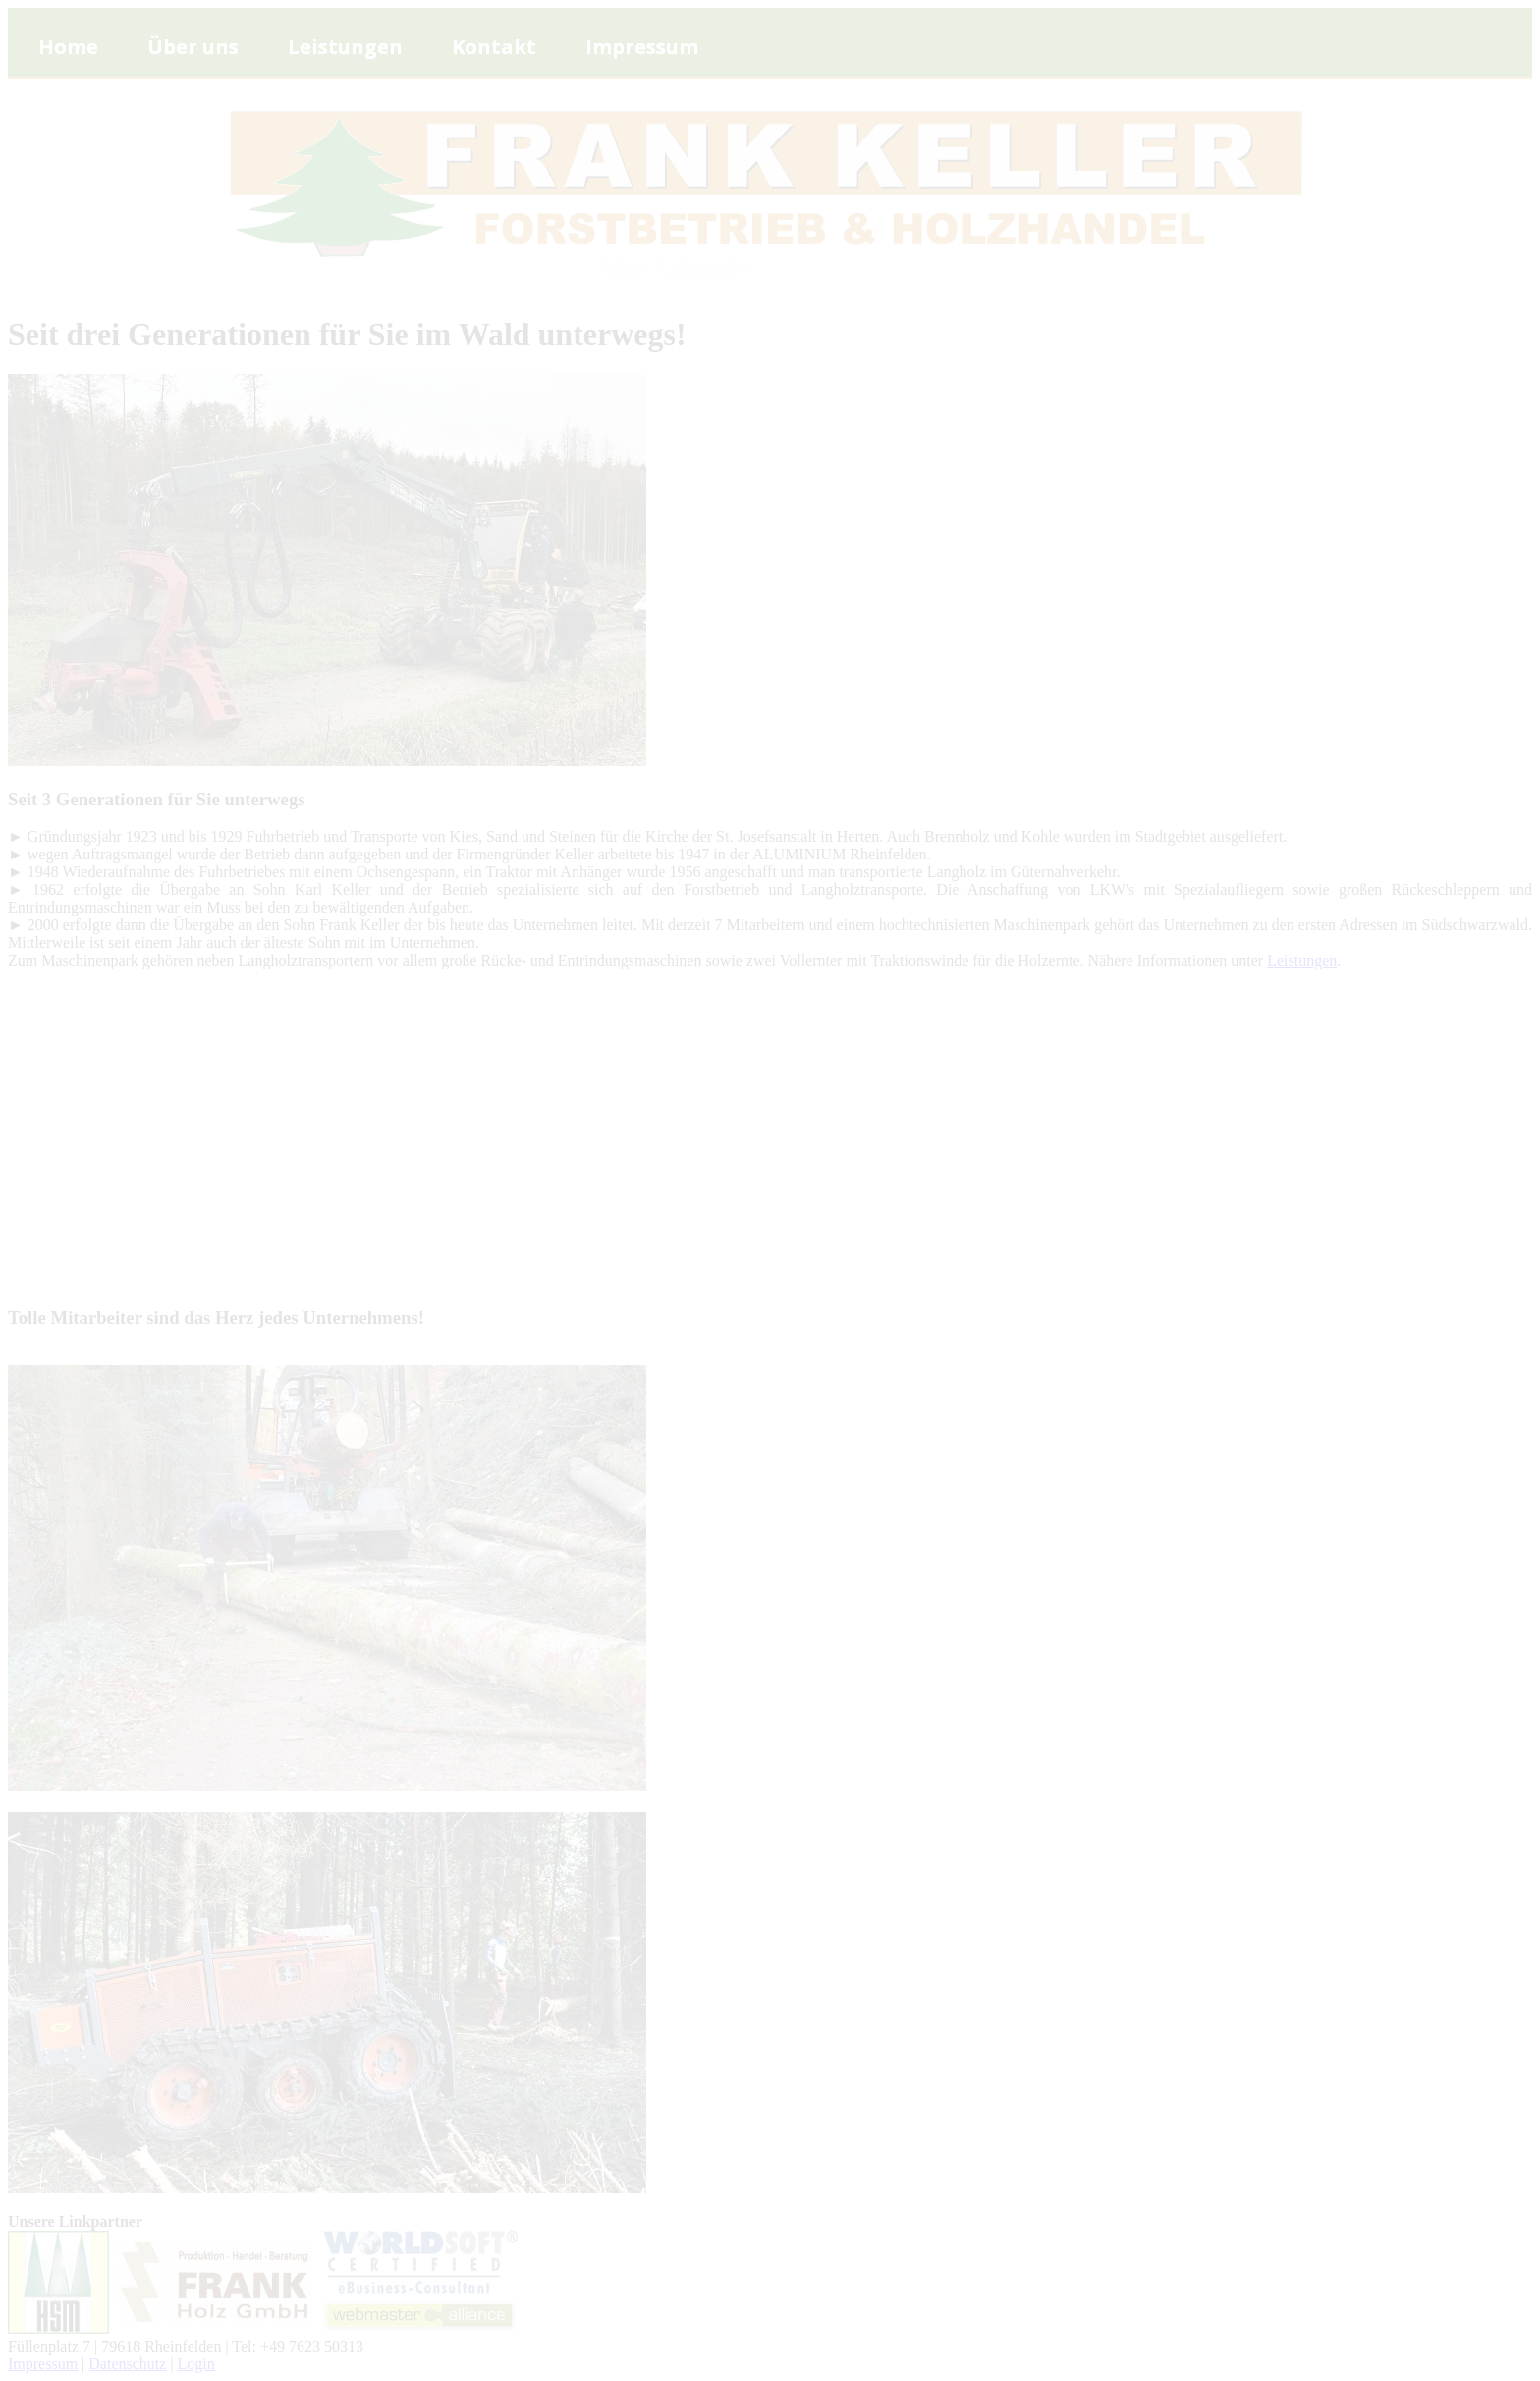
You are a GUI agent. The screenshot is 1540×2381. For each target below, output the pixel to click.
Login (196, 2363)
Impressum (43, 2363)
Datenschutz (127, 2363)
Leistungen (1302, 960)
